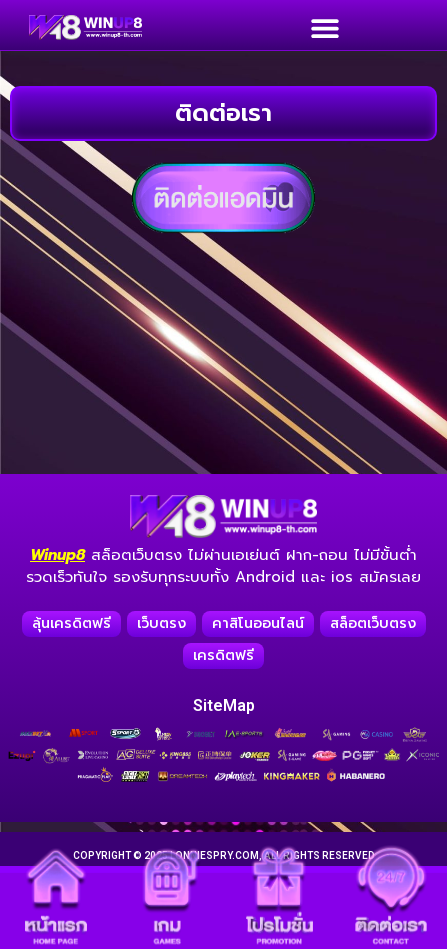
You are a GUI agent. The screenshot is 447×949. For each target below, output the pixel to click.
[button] (324, 27)
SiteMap (224, 705)
